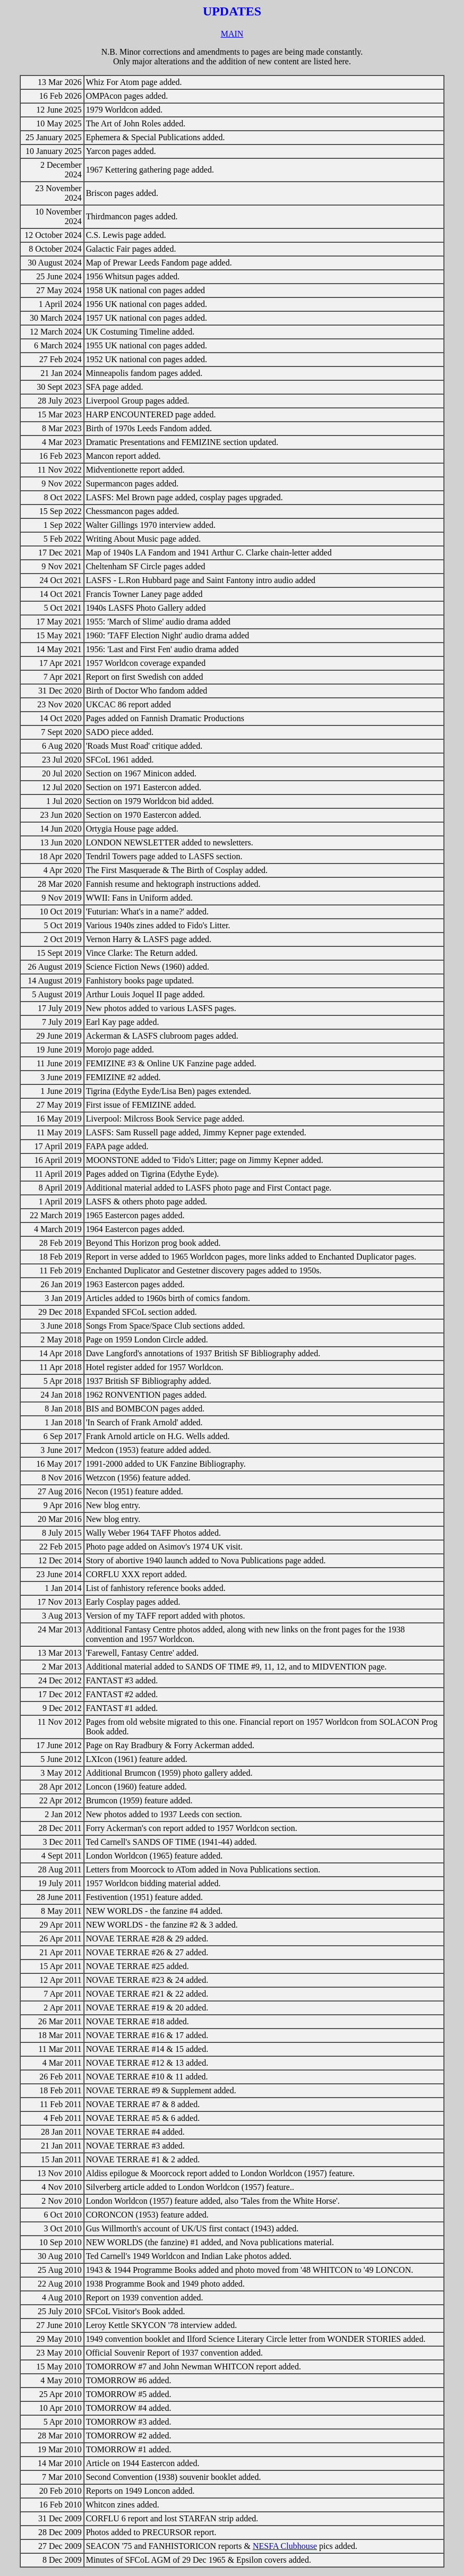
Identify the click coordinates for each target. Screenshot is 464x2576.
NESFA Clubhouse (285, 2546)
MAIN (232, 33)
